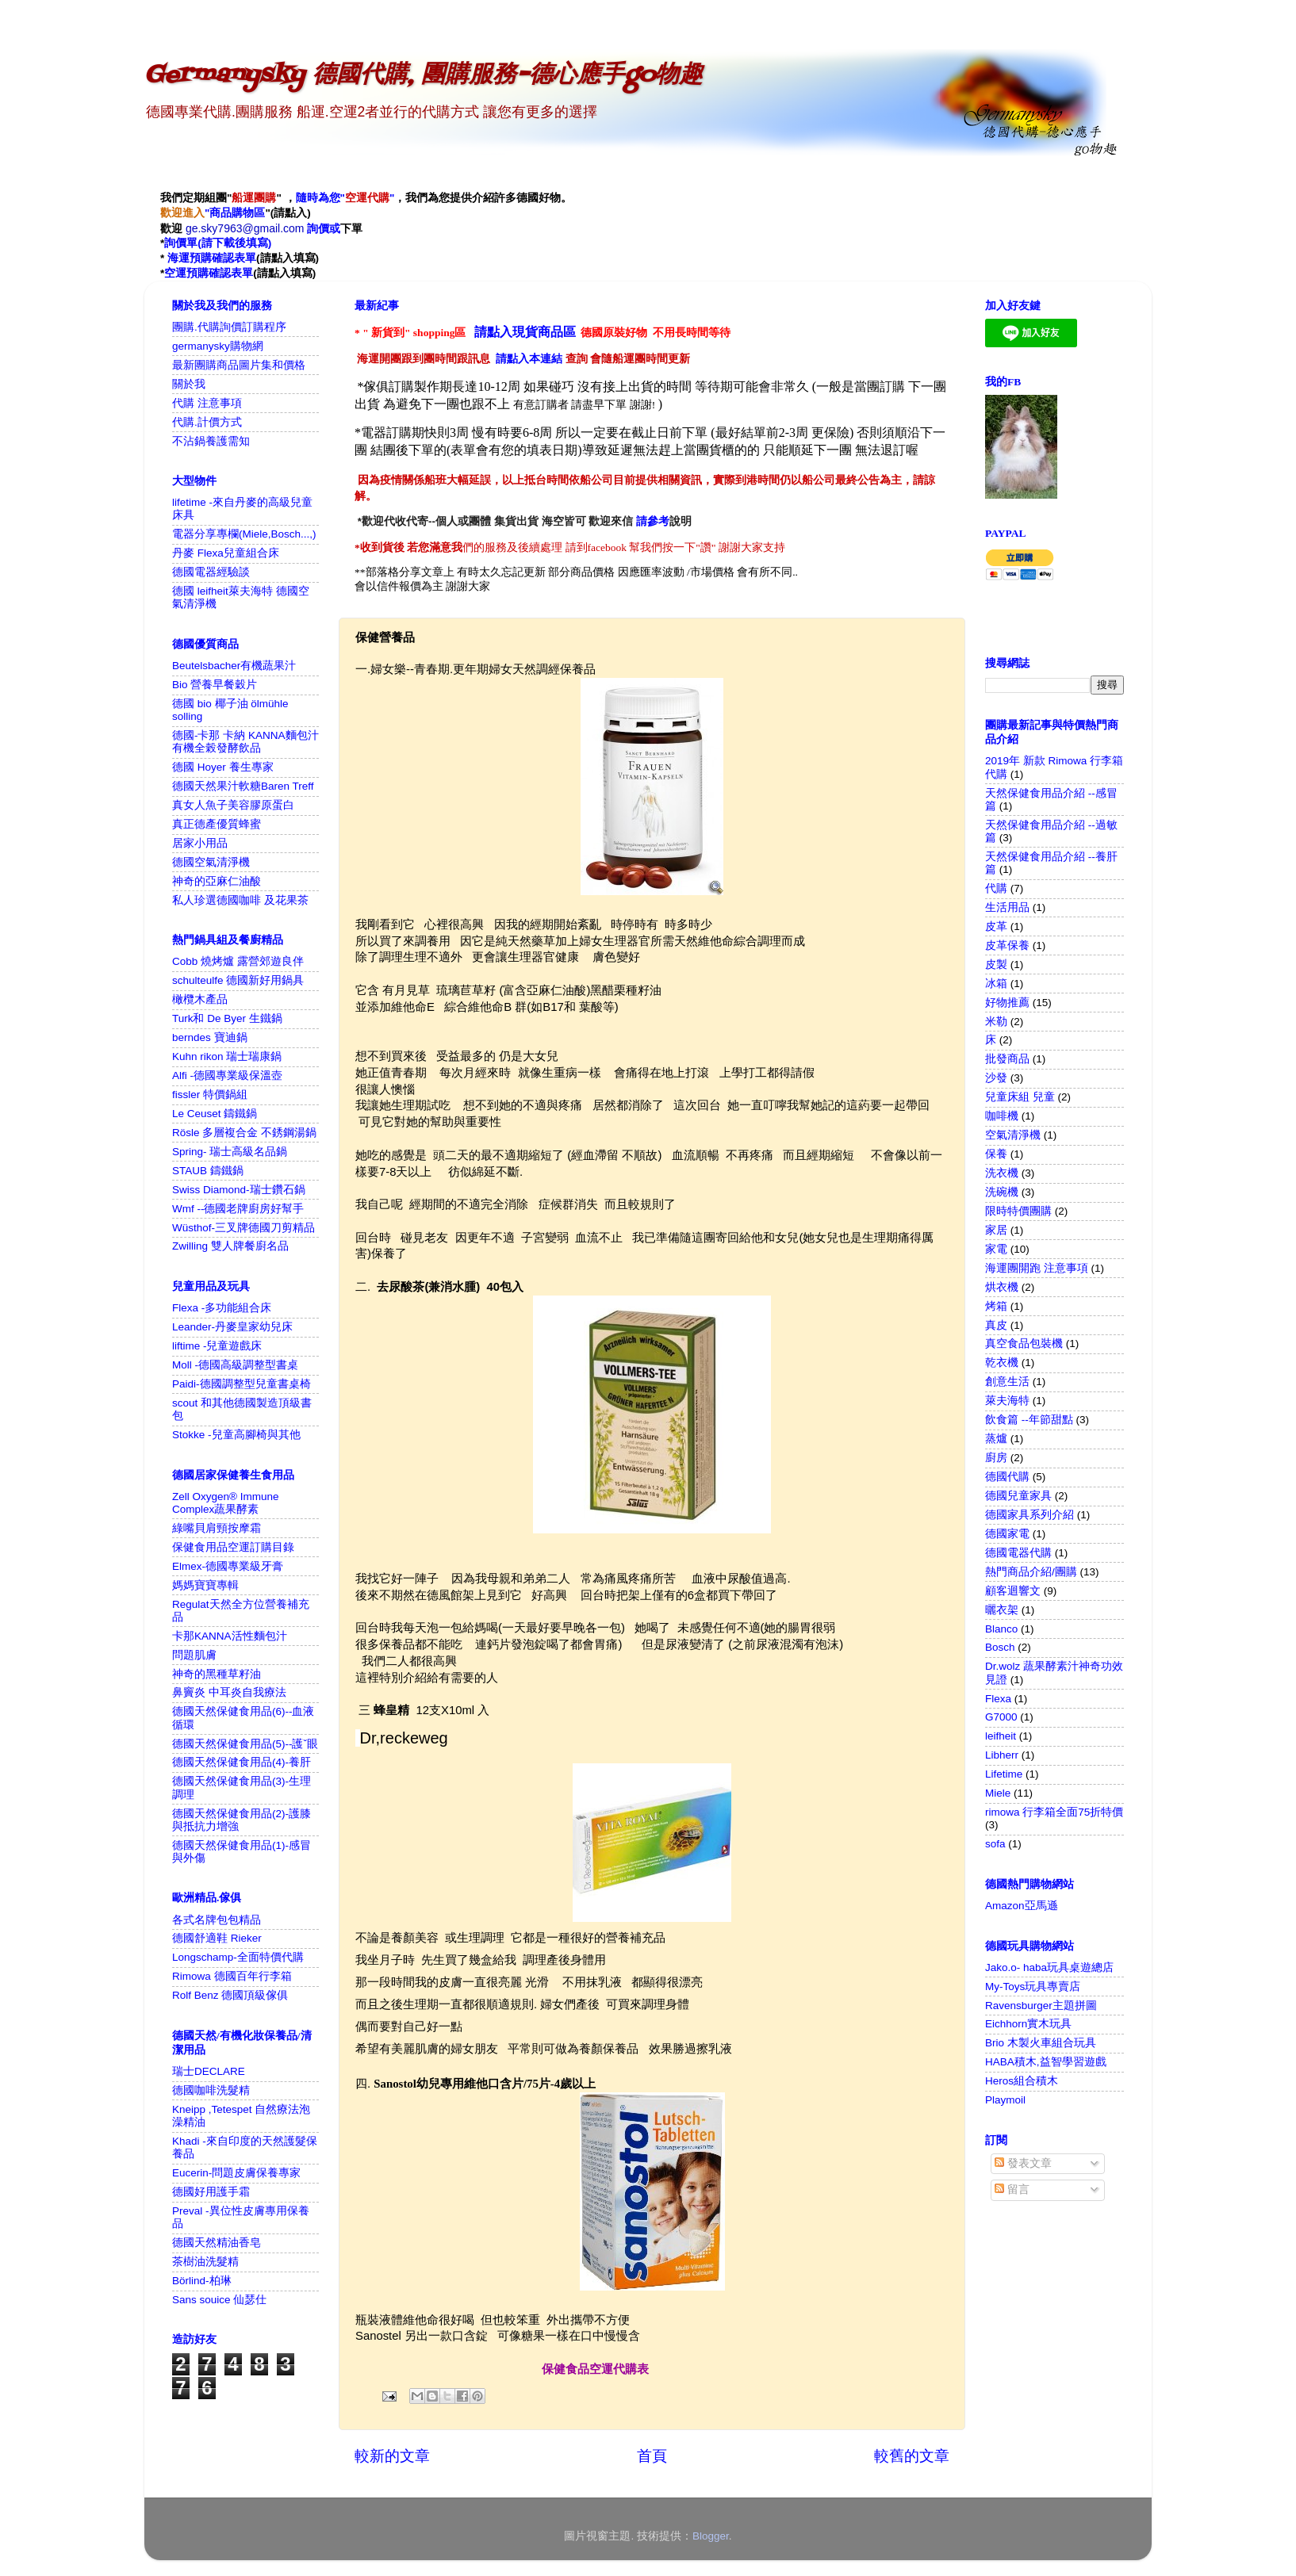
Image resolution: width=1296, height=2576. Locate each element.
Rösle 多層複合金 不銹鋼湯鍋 (244, 1133)
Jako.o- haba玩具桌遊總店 (1049, 1967)
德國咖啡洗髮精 (211, 2090)
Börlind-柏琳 (202, 2281)
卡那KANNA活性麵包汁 (229, 1636)
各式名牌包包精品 (216, 1920)
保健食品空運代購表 (595, 2369)
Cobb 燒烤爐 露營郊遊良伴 (238, 961)
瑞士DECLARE (208, 2071)
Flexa (998, 1699)
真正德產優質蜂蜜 (216, 824)
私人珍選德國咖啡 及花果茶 (240, 900)
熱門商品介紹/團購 (1031, 1572)
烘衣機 (1001, 1287)
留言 (1012, 2189)
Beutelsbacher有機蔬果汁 (234, 666)
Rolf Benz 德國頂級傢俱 (230, 1995)
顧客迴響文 (1013, 1591)
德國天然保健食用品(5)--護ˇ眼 (245, 1744)
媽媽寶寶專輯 (205, 1585)
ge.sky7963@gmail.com (247, 228)
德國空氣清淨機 (211, 862)
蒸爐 (996, 1439)
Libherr (1001, 1755)
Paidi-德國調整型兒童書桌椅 (241, 1384)
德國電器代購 (1018, 1553)
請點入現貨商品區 (525, 332)
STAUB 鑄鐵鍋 (207, 1171)
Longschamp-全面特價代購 (238, 1957)
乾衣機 (1001, 1362)
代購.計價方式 (207, 422)
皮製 (996, 964)
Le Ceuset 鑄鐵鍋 (214, 1114)
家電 (996, 1249)
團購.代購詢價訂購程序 (229, 327)
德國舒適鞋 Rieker (217, 1938)
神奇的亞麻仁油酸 (216, 881)
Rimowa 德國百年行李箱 (232, 1976)
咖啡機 (1001, 1116)
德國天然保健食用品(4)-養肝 (241, 1762)
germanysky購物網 (217, 346)
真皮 (996, 1325)
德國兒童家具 (1018, 1496)
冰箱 (996, 983)
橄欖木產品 (200, 999)
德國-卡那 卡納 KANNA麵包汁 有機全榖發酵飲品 (245, 741)
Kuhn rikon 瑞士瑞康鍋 (227, 1056)
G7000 (1001, 1717)
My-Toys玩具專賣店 (1032, 1986)
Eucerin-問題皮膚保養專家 (236, 2173)
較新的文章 (392, 2456)
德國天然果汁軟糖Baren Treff (243, 786)
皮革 (996, 926)
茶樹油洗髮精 (205, 2262)
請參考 (652, 521)
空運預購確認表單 (208, 273)
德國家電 (1007, 1534)
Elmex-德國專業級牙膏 (227, 1566)
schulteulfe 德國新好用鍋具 (238, 980)
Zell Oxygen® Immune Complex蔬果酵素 (225, 1503)
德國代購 (1007, 1477)
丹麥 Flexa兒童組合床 (225, 553)
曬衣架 (1001, 1610)
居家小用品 (200, 843)
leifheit (1000, 1736)
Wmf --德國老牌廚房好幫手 (238, 1209)
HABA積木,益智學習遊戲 (1045, 2062)
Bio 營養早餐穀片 (214, 685)
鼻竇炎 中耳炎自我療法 (229, 1692)
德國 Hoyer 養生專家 (223, 767)
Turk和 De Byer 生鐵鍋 (227, 1018)
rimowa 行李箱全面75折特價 (1054, 1812)
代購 (996, 888)
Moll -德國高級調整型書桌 (235, 1365)
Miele (997, 1793)
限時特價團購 (1018, 1211)
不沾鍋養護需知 (211, 441)
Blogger (710, 2536)
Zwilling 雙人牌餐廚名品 (230, 1246)
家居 (996, 1230)
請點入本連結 (529, 359)
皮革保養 (1007, 945)
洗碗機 (1001, 1192)
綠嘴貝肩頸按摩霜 (216, 1528)
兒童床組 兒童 (1020, 1097)
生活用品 (1007, 907)
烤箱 (996, 1306)
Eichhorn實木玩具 (1028, 2024)
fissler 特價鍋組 (209, 1094)
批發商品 (1007, 1059)
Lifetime (1003, 1774)
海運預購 (189, 258)
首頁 (652, 2456)
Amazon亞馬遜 (1021, 1906)
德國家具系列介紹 (1029, 1515)
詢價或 (323, 228)
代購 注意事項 (207, 403)
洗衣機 (1001, 1173)
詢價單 (180, 243)
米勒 (996, 1022)
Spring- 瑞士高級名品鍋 (229, 1152)
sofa (995, 1844)
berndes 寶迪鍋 (209, 1037)
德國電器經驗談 (211, 572)
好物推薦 (1007, 1003)
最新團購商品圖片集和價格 (238, 365)
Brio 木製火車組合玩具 (1040, 2043)
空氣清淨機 (1013, 1135)
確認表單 (234, 258)
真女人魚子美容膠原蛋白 (233, 805)
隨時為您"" (345, 198)
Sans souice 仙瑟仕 (219, 2300)
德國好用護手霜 (211, 2192)
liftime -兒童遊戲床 (217, 1346)
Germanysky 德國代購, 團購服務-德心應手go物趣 (423, 75)
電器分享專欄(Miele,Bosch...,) (244, 534)
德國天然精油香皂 (216, 2243)
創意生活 (1007, 1382)
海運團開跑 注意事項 (1036, 1268)
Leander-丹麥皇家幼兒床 (232, 1327)
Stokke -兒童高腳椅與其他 (236, 1435)
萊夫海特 (1007, 1401)
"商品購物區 (212, 213)
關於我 (188, 384)
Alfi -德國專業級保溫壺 (227, 1075)
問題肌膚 (194, 1655)
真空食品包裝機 (1024, 1343)
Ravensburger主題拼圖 (1041, 2005)
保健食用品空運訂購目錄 (233, 1547)
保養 (996, 1154)
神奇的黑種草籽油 (216, 1674)
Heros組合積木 (1021, 2081)
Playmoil (1005, 2100)
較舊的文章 (911, 2456)
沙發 (996, 1078)
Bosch (1000, 1647)
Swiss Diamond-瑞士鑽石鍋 (238, 1190)
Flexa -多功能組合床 (221, 1308)
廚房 (996, 1458)
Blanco (1001, 1629)
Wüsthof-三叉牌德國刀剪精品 (243, 1228)
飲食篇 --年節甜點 (1029, 1420)
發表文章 (1023, 2163)
